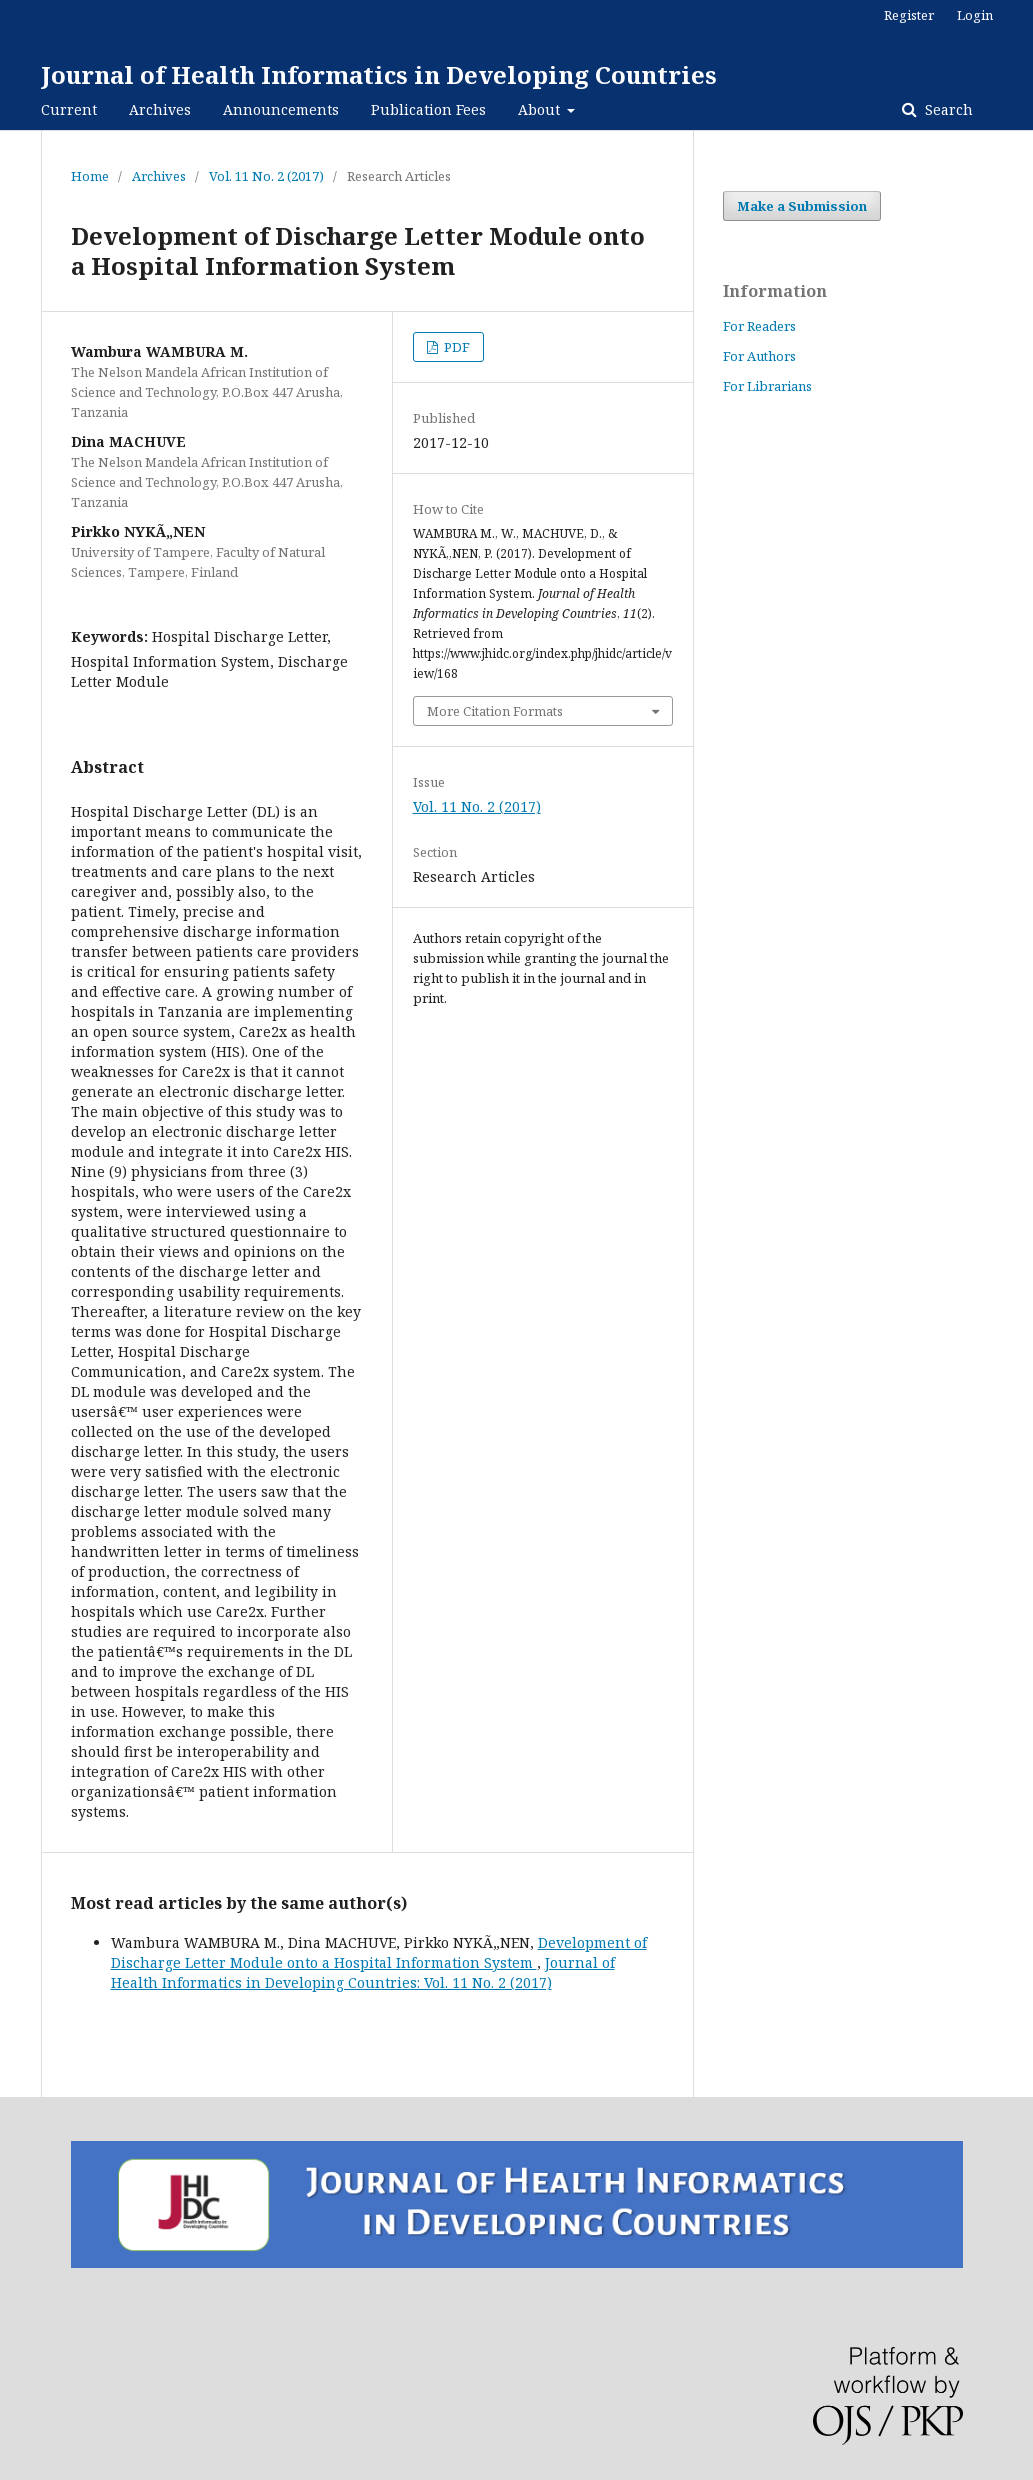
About (541, 109)
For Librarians (767, 386)
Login (975, 15)
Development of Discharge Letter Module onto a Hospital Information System (379, 1952)
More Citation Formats (495, 711)
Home (90, 176)
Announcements (281, 109)
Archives (160, 109)
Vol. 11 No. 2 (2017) (266, 176)
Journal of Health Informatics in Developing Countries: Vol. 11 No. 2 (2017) (363, 1972)
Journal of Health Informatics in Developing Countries (379, 74)
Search (947, 109)
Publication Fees (428, 109)
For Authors (759, 356)
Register (909, 15)
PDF (455, 347)
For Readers (759, 326)
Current (69, 109)
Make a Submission (802, 206)
